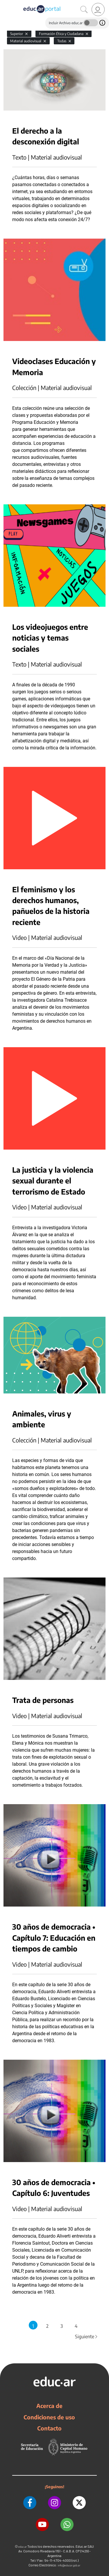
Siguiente (86, 2336)
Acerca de (49, 2405)
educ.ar (22, 2546)
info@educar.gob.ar (69, 2565)
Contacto (49, 2428)
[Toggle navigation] (5, 3)
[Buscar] (84, 9)
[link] (98, 9)
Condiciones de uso (49, 2417)
